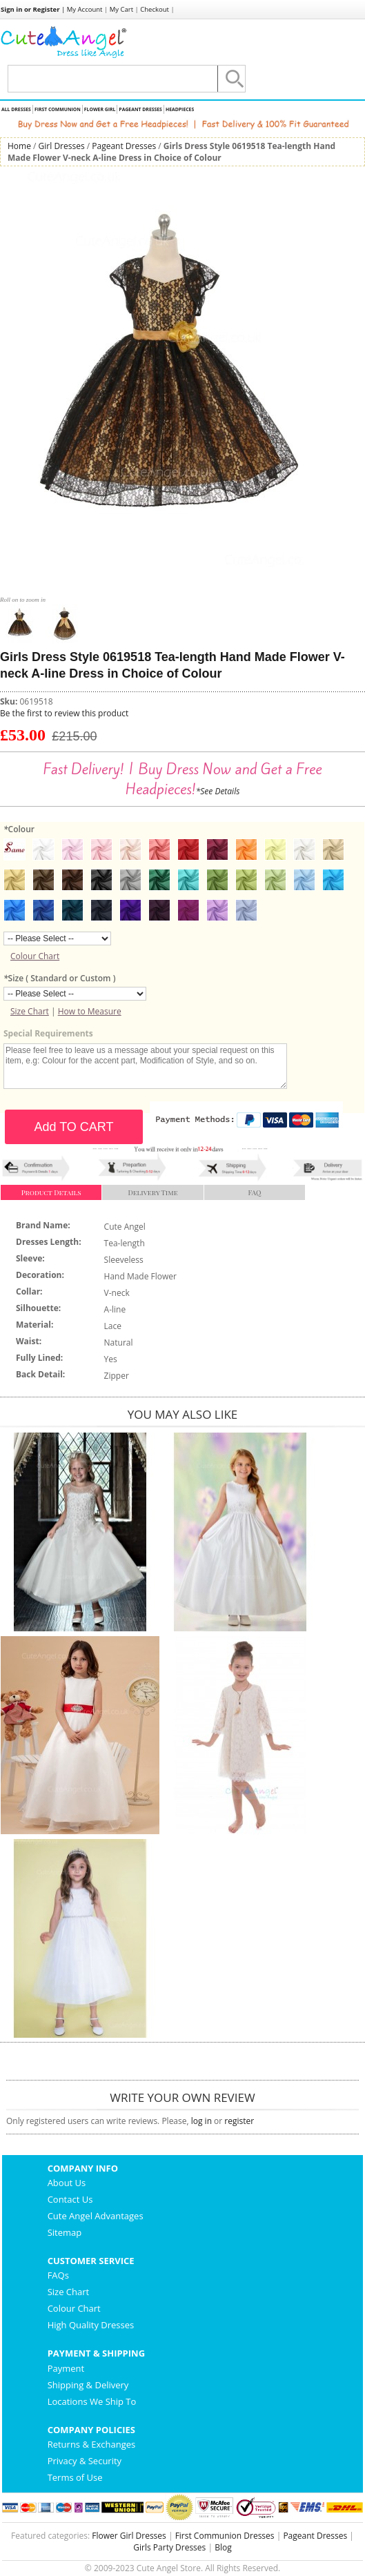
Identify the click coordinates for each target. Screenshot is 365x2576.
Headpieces (180, 109)
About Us (67, 2182)
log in (201, 2121)
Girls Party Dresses (169, 2547)
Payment (66, 2368)
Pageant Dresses (140, 109)
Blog (223, 2547)
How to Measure (89, 1011)
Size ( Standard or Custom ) (59, 978)
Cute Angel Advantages (96, 2216)
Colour (18, 829)
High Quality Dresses (91, 2325)
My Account (85, 9)
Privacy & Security (84, 2461)
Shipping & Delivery (88, 2385)
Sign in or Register (30, 9)
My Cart (121, 9)
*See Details (218, 791)
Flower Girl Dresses (129, 2535)
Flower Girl (100, 109)
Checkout (154, 9)
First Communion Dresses (225, 2535)
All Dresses (16, 109)
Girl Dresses (62, 146)
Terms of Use (75, 2477)
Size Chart (29, 1011)
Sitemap (65, 2232)
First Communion (57, 109)
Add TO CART (73, 1127)
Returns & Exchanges (92, 2444)
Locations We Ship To (92, 2401)
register (239, 2121)
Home (19, 146)
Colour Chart (34, 956)
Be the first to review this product (64, 713)
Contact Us (70, 2199)
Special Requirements (48, 1033)
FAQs (58, 2275)
